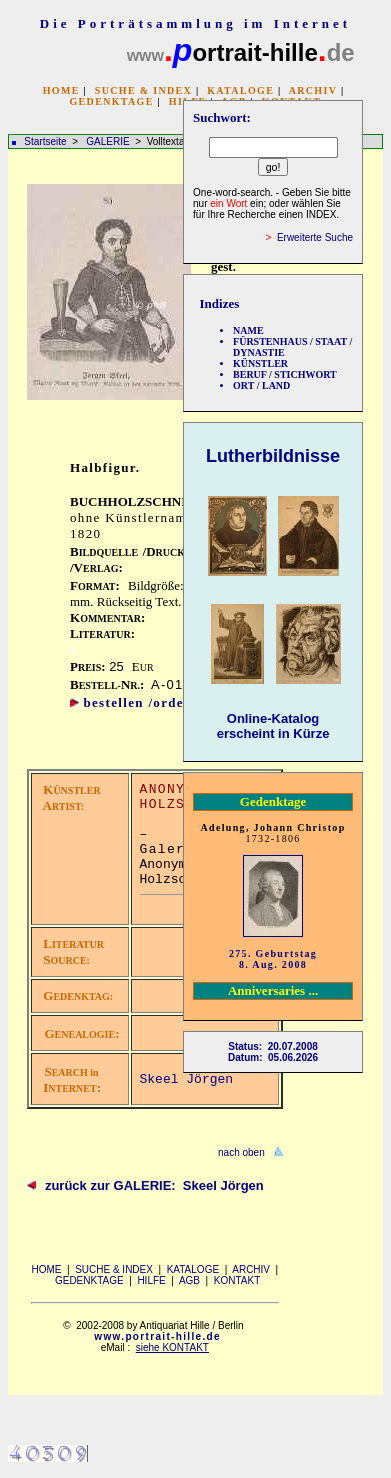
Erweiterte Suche (315, 237)
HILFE (151, 1280)
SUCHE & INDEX (143, 90)
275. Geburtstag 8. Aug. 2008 (273, 959)
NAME (248, 330)
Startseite (45, 141)
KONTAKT (237, 1280)
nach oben (241, 1152)
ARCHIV (313, 90)
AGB (189, 1280)
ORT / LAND (261, 385)
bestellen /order (137, 702)
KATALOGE (240, 90)
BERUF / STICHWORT (285, 374)
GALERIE (109, 141)
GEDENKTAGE (111, 101)
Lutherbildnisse (273, 456)
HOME (61, 90)
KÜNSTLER (260, 363)
